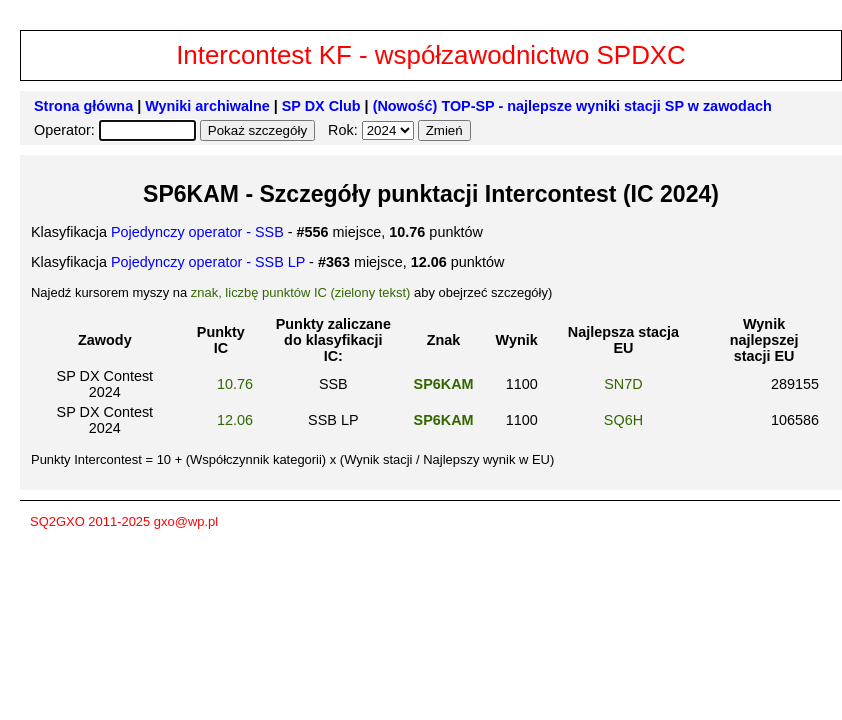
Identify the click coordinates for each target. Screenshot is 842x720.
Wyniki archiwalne (207, 106)
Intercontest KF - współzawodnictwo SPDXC (431, 55)
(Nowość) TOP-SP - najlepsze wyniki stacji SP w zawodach (572, 106)
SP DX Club (321, 106)
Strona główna (83, 106)
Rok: (345, 130)
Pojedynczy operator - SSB (197, 232)
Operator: (66, 130)
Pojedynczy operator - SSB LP (208, 262)
